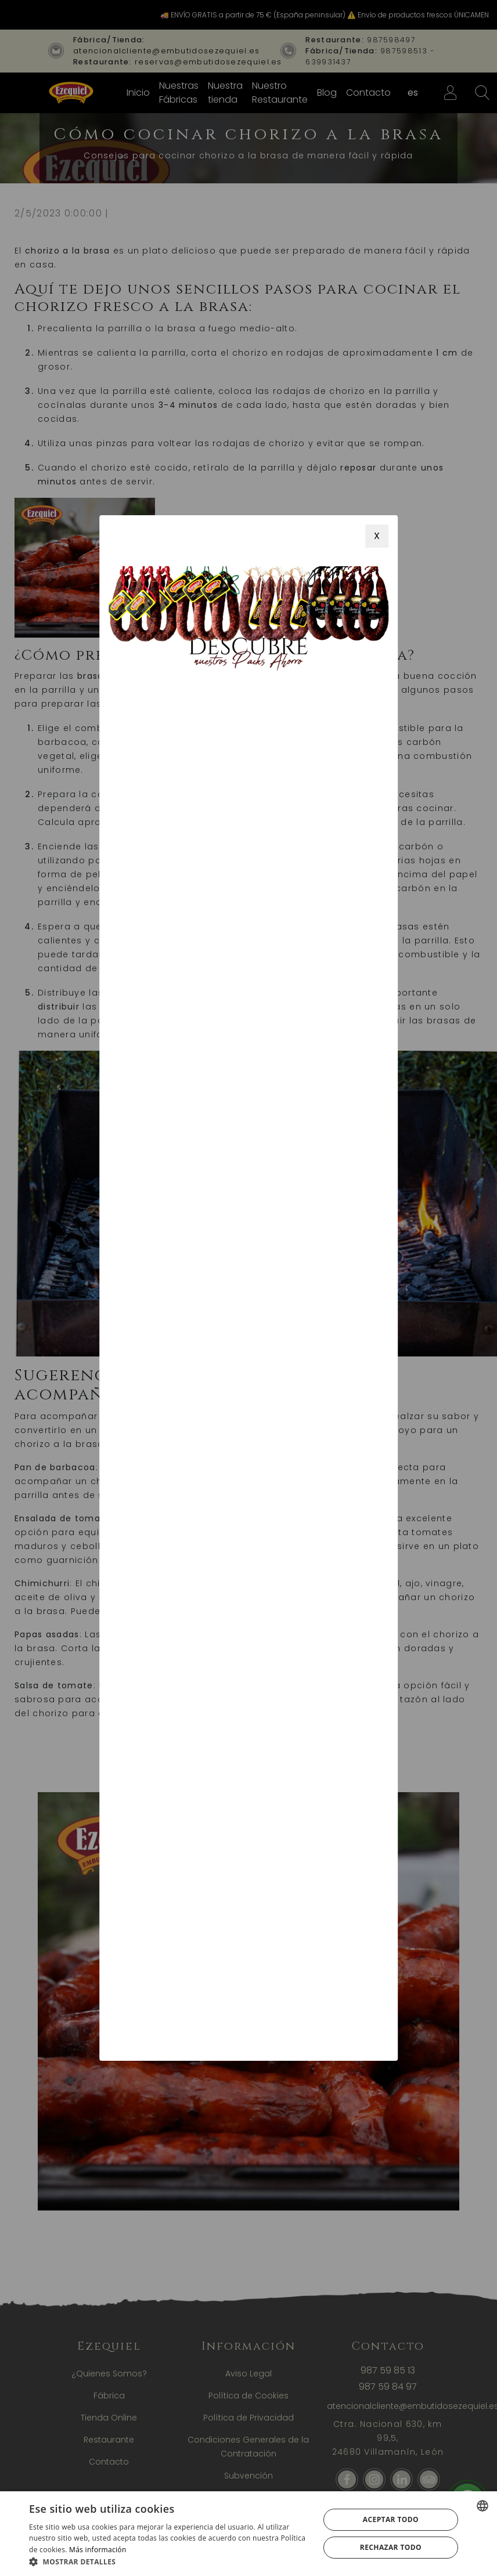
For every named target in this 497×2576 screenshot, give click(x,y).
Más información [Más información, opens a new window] (97, 2550)
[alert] (248, 2533)
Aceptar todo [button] (391, 2519)
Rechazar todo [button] (391, 2547)
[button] (170, 2561)
